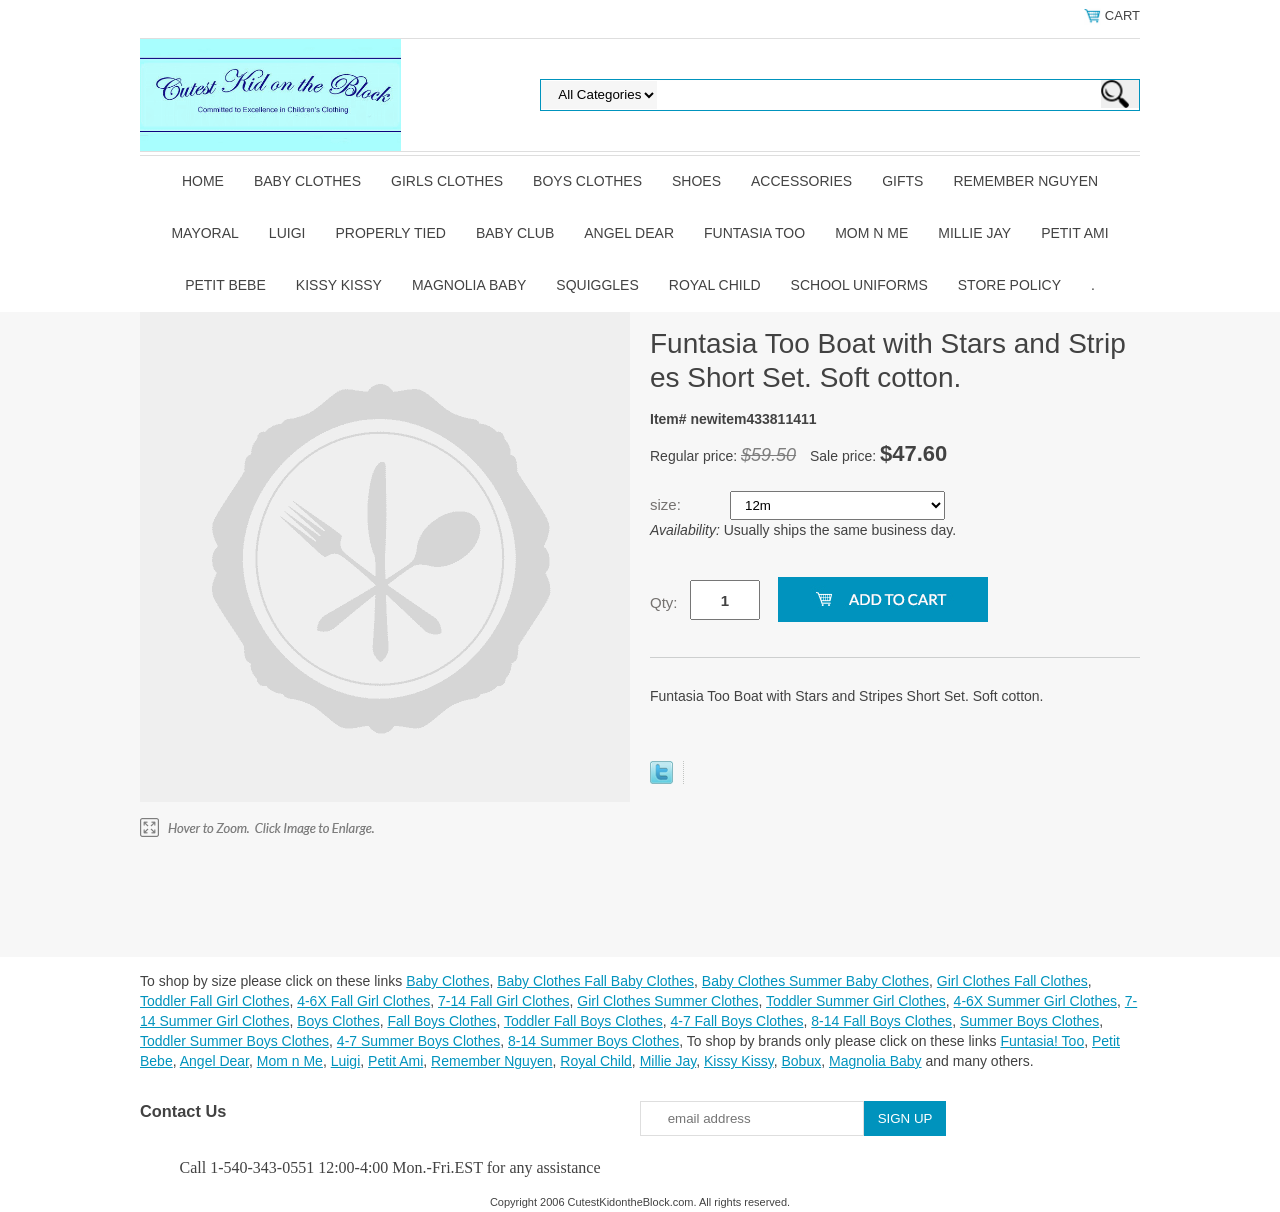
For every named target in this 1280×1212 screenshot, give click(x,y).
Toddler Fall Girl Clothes (214, 1001)
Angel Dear (629, 233)
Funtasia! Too (1042, 1041)
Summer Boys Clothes (1029, 1021)
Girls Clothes (447, 181)
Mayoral (204, 233)
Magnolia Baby (469, 285)
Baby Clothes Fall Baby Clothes (595, 981)
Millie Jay (974, 233)
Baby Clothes (307, 181)
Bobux (801, 1061)
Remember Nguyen (1025, 181)
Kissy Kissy (339, 285)
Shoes (696, 181)
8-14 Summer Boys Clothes (593, 1041)
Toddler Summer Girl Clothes (856, 1001)
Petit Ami (1074, 233)
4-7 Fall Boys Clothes (736, 1021)
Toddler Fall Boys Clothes (583, 1021)
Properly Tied (390, 233)
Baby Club (515, 233)
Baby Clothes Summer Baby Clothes (815, 981)
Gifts (902, 181)
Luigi (287, 233)
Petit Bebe (225, 285)
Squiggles (597, 285)
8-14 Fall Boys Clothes (881, 1021)
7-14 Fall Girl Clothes (504, 1001)
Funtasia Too (754, 233)
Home (203, 181)
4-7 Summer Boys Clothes (418, 1041)
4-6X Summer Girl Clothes (1035, 1001)
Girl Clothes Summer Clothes (667, 1001)
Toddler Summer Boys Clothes (234, 1041)
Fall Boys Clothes (441, 1021)
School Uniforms (859, 285)
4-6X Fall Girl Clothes (363, 1001)
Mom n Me (871, 233)
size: (667, 504)
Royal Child (715, 285)
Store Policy (1009, 285)
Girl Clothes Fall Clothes (1012, 981)
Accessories (801, 181)
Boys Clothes (587, 181)
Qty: (664, 602)
